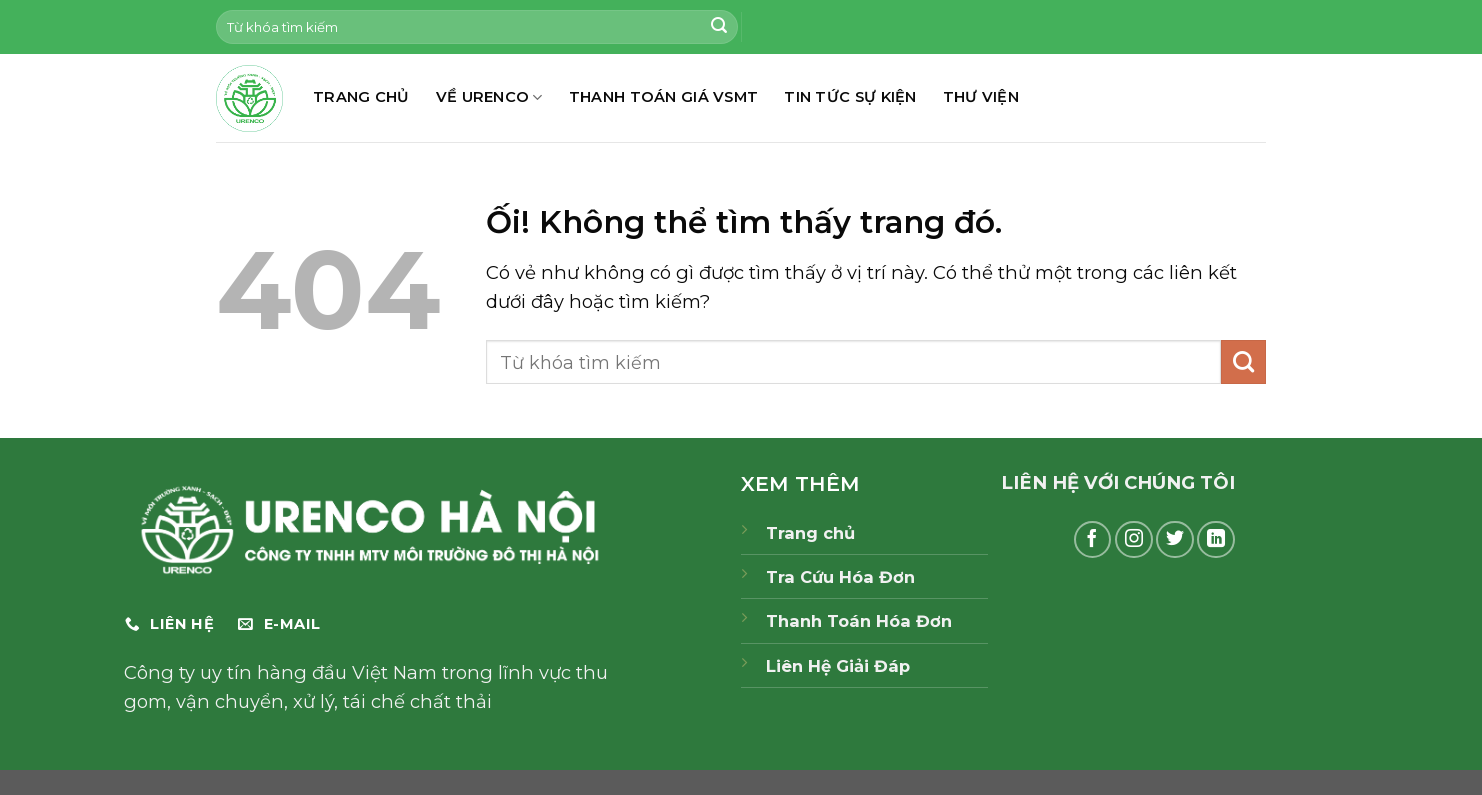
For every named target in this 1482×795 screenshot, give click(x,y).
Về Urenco (489, 97)
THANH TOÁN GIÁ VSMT (664, 97)
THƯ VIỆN (981, 97)
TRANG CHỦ (361, 97)
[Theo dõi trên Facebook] (1093, 540)
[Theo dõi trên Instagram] (1134, 540)
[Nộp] (719, 27)
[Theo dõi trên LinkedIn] (1216, 540)
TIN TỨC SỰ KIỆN (850, 97)
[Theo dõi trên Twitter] (1175, 540)
